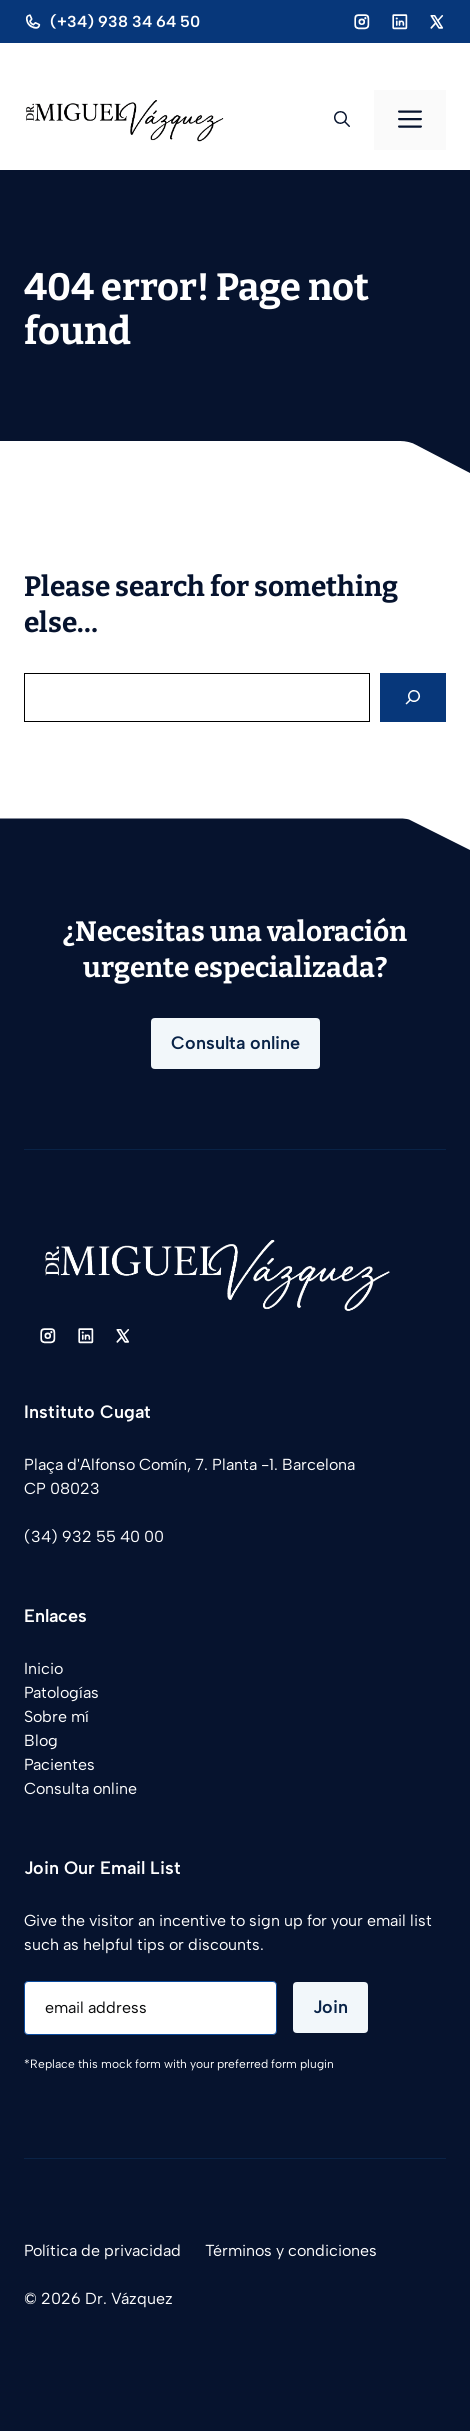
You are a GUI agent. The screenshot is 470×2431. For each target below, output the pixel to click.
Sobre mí (56, 1716)
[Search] (413, 697)
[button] (342, 120)
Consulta (56, 1788)
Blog (41, 1740)
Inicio (43, 1668)
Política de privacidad (102, 2250)
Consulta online (235, 1043)
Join (330, 2007)
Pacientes (59, 1764)
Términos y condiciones (291, 2250)
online (113, 1788)
